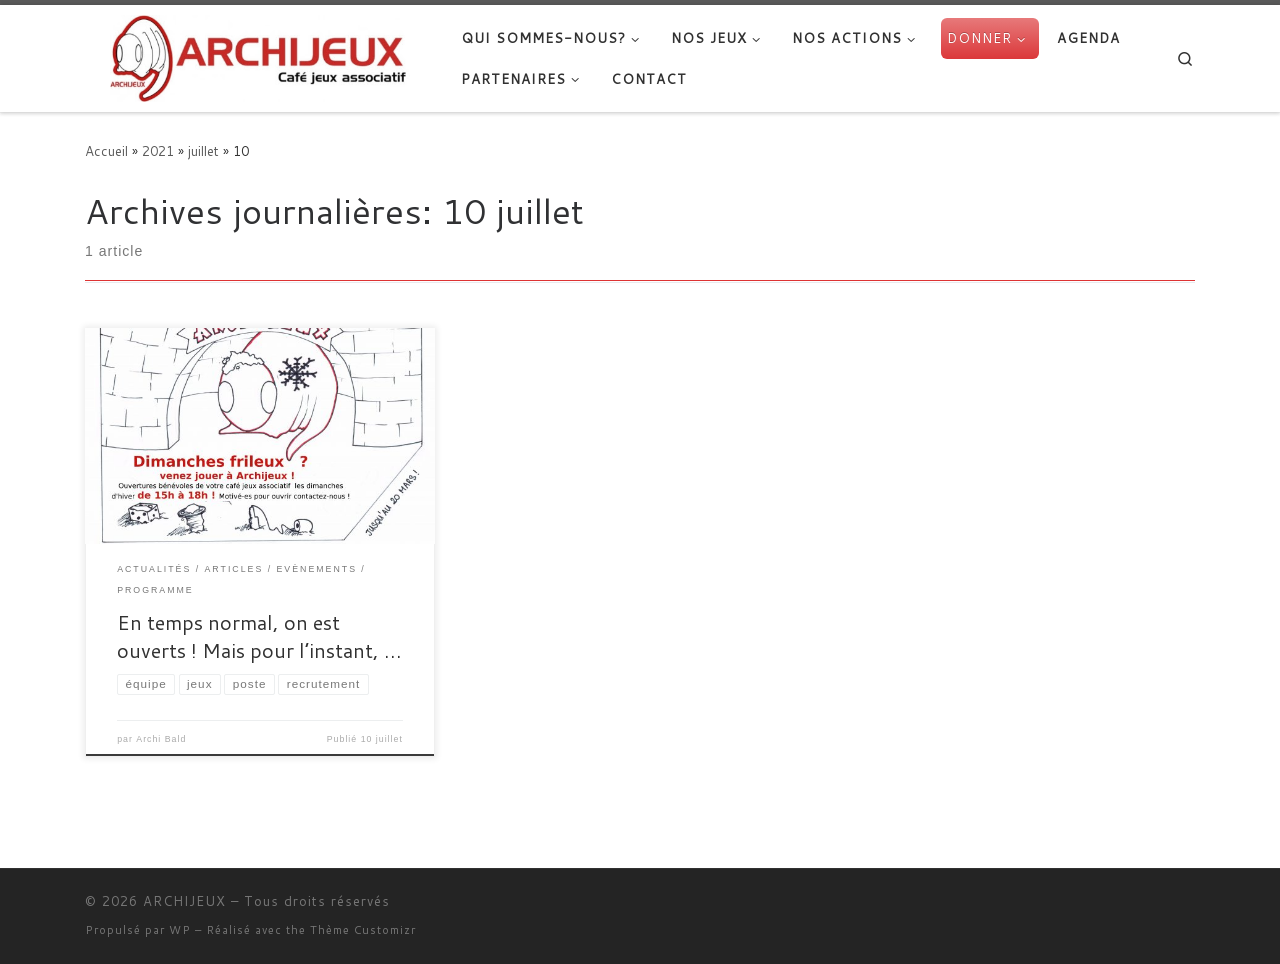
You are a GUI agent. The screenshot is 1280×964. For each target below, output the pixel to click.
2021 (158, 150)
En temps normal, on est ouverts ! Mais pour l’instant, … (259, 636)
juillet (203, 150)
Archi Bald (161, 739)
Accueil (106, 150)
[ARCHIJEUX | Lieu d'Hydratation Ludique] (258, 54)
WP (180, 930)
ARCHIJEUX (184, 901)
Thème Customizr (363, 930)
